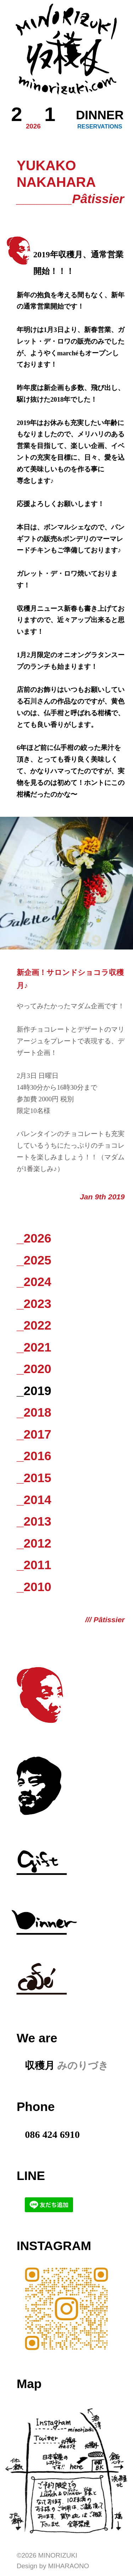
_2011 (34, 1565)
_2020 (34, 1369)
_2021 (34, 1347)
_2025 (34, 1260)
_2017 (34, 1434)
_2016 (34, 1456)
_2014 (34, 1500)
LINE (31, 2175)
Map (29, 2384)
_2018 (34, 1412)
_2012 (34, 1543)
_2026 (34, 1238)
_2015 (34, 1478)
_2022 (34, 1325)
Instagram (54, 2246)
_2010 (34, 1587)
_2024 (34, 1282)
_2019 (34, 1391)
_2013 (34, 1521)
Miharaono (68, 2566)
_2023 (34, 1303)
